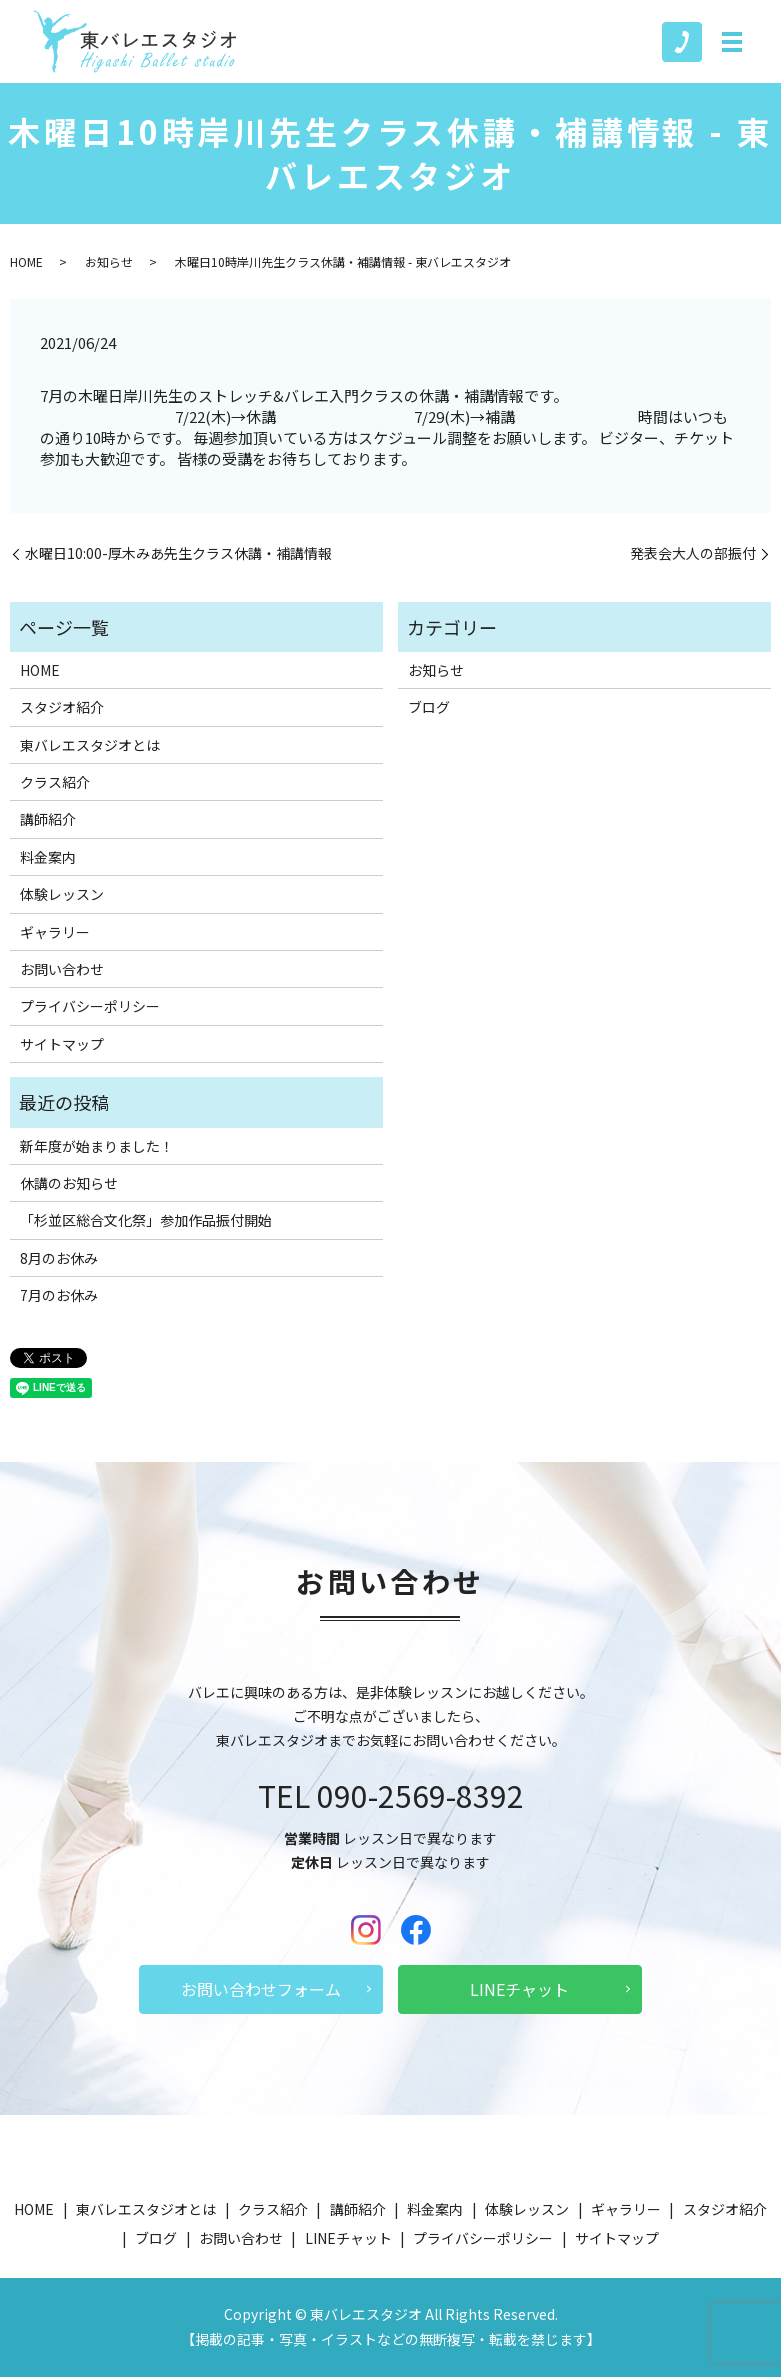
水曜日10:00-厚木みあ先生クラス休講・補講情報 (178, 553)
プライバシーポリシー (90, 1006)
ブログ (429, 707)
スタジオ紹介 (62, 707)
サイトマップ (62, 1044)
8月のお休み (59, 1258)
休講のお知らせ (69, 1183)
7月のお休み (59, 1295)
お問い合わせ (62, 969)
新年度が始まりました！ (97, 1146)
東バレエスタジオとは (90, 745)
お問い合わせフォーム (261, 1989)
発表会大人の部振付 (693, 553)
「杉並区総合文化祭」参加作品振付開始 (146, 1220)
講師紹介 (48, 819)
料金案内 (48, 857)
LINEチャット (519, 1989)
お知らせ (109, 261)
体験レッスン (62, 894)
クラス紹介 (55, 782)
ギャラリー (55, 932)
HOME (26, 261)
